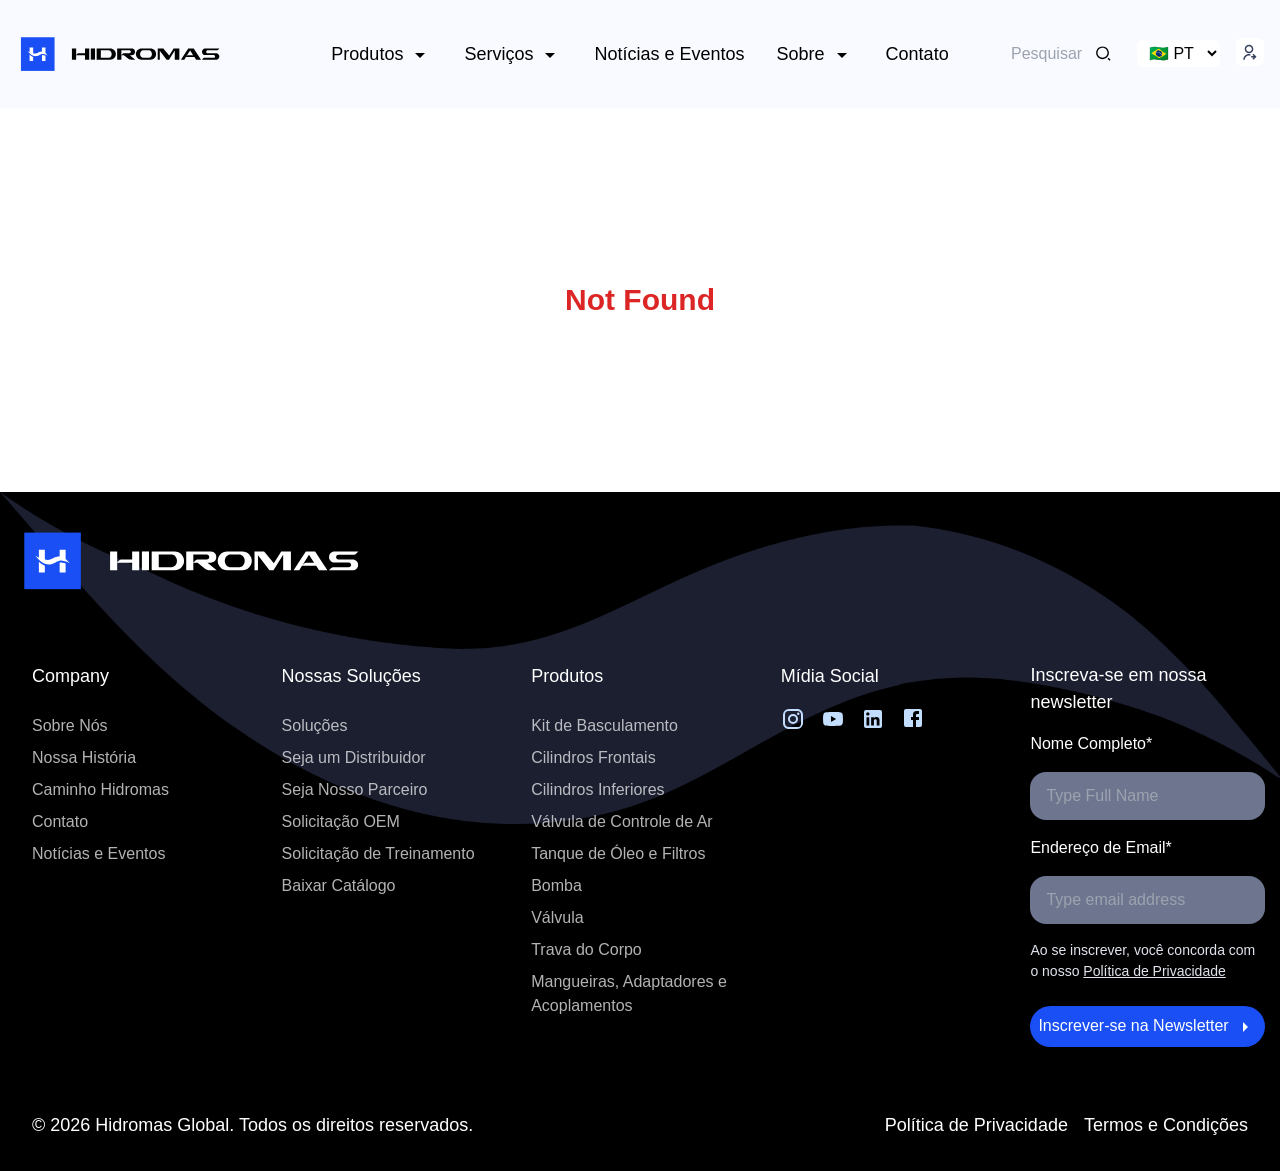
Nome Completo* (1091, 743)
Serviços (513, 55)
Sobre (815, 55)
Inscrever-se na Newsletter (1147, 1027)
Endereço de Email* (1100, 847)
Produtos (381, 55)
